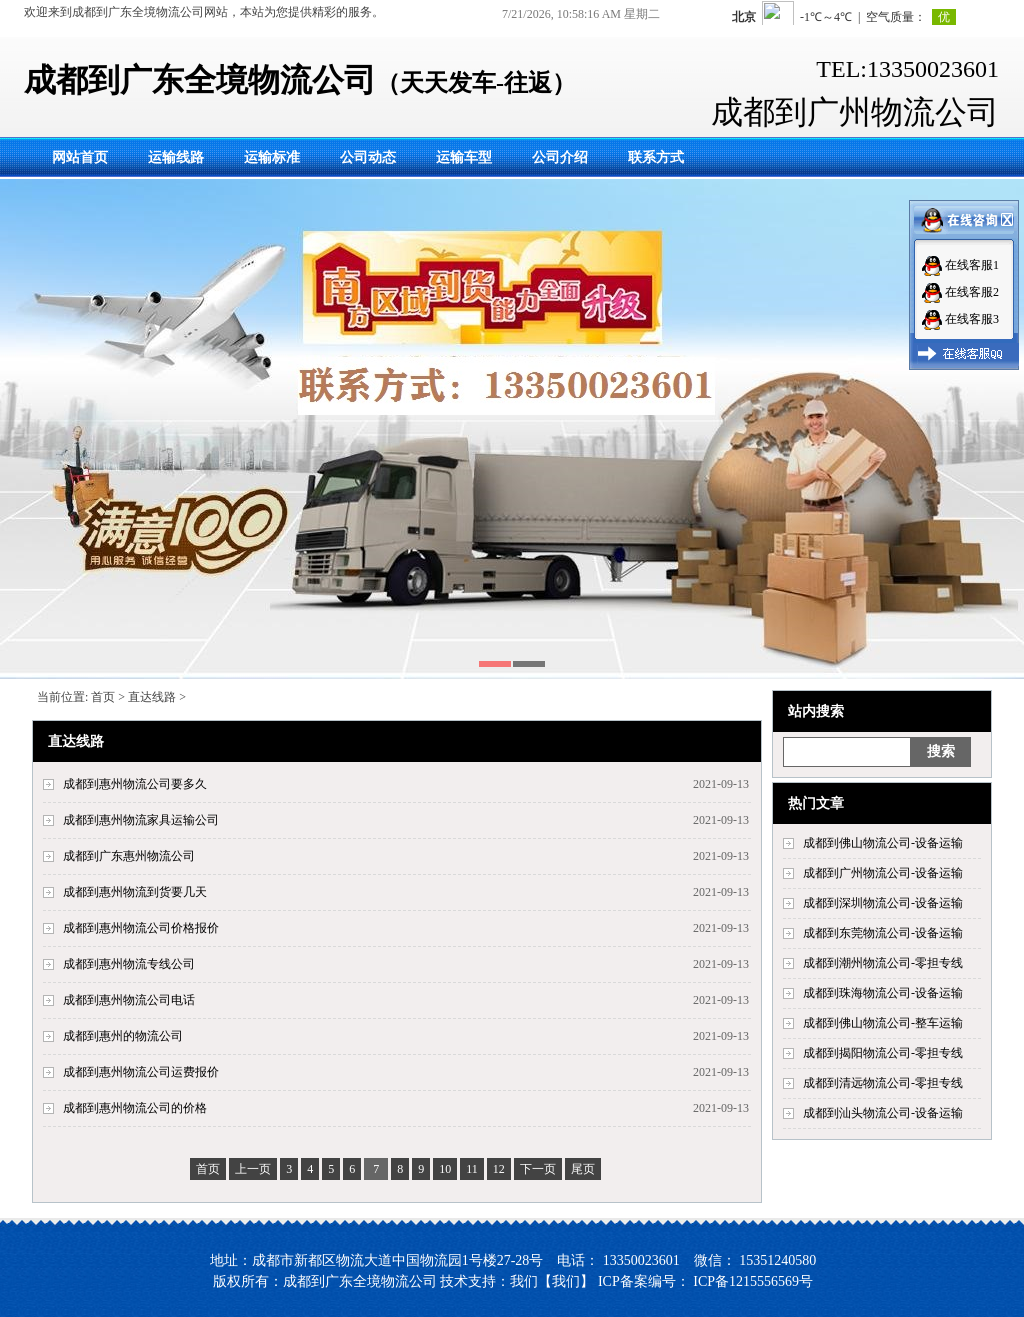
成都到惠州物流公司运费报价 (141, 1072)
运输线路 (176, 157)
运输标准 (272, 157)
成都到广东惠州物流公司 (129, 856)
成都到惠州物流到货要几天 (135, 892)
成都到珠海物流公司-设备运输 (883, 993)
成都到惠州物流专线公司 (129, 964)
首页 (103, 697)
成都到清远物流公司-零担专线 (883, 1083)
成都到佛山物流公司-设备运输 (883, 843)
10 (445, 1169)
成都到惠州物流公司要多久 (135, 784)
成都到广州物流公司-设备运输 (883, 873)
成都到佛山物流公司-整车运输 (883, 1023)
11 (472, 1169)
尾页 (583, 1169)
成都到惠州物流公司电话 (129, 1000)
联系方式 (656, 157)
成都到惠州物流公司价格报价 (141, 928)
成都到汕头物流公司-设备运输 (883, 1113)
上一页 (253, 1169)
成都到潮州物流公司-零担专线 (883, 963)
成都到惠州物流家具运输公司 (141, 820)
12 (499, 1169)
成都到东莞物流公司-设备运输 (883, 933)
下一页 (538, 1169)
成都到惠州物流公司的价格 (135, 1108)
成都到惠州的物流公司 (123, 1036)
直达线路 (152, 697)
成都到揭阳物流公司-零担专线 (883, 1053)
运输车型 (464, 157)
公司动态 (368, 157)
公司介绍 (560, 157)
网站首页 (80, 157)
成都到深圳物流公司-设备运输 (883, 903)
